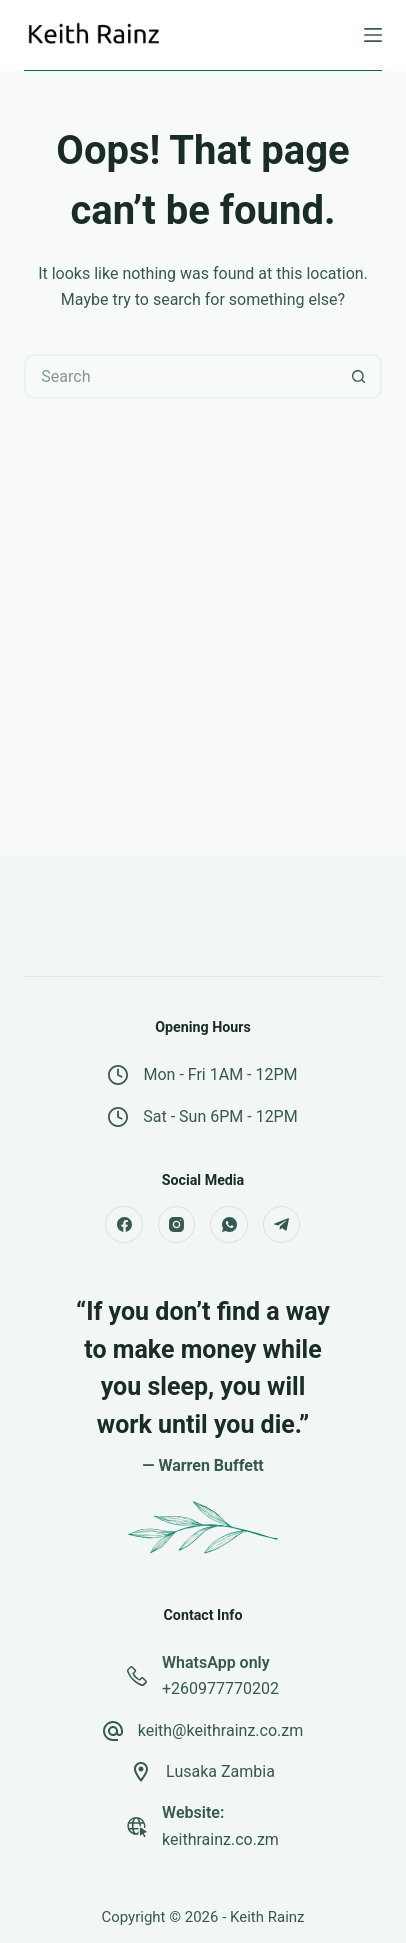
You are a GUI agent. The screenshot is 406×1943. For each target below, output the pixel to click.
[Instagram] (177, 1225)
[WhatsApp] (229, 1225)
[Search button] (359, 376)
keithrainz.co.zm (220, 1839)
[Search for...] (180, 376)
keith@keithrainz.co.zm (221, 1730)
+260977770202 (220, 1688)
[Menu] (373, 35)
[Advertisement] (203, 652)
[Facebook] (124, 1225)
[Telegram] (282, 1225)
